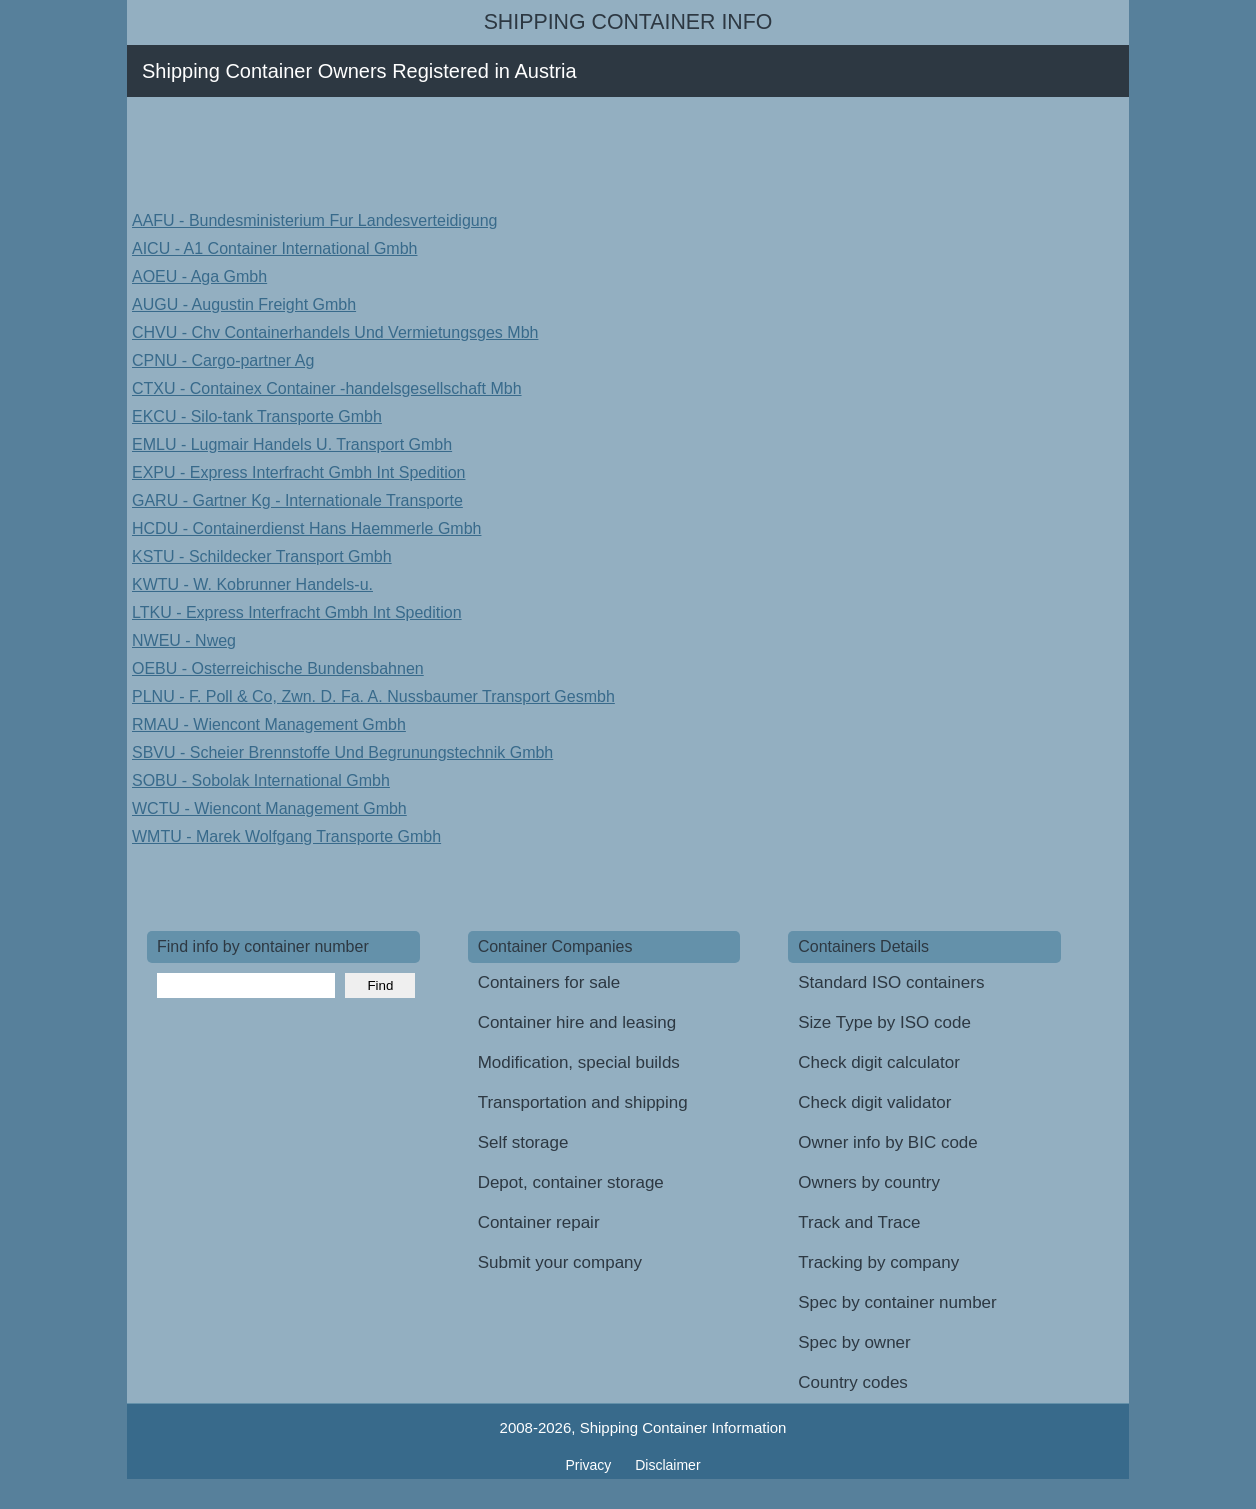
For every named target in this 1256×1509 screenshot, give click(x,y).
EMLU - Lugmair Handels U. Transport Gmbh (292, 444)
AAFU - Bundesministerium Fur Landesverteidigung (315, 220)
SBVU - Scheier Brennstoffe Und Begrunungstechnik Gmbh (342, 752)
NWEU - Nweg (184, 640)
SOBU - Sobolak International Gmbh (261, 780)
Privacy (590, 1465)
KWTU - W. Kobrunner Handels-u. (252, 584)
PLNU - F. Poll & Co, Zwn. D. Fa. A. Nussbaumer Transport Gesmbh (373, 696)
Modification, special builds (579, 1062)
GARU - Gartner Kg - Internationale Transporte (297, 500)
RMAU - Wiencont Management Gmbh (269, 724)
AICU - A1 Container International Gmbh (274, 248)
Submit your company (560, 1262)
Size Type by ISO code (884, 1022)
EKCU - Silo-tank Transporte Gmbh (257, 416)
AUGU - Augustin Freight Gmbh (244, 304)
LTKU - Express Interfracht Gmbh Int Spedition (297, 612)
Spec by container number (897, 1302)
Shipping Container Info (628, 22)
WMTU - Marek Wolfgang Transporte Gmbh (286, 836)
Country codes (853, 1382)
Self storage (523, 1142)
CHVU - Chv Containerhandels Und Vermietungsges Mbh (335, 332)
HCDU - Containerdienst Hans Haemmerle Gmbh (306, 528)
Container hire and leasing (577, 1022)
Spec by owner (854, 1342)
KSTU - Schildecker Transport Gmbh (262, 556)
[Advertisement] (511, 152)
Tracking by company (878, 1262)
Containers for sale (549, 982)
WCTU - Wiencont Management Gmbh (269, 808)
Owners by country (869, 1182)
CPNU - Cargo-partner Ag (223, 360)
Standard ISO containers (891, 982)
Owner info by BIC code (888, 1142)
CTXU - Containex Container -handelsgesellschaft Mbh (327, 388)
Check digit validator (874, 1102)
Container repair (539, 1222)
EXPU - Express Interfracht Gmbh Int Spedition (298, 472)
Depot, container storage (571, 1182)
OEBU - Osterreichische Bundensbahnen (278, 668)
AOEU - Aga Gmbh (199, 276)
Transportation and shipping (583, 1102)
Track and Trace (859, 1222)
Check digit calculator (879, 1062)
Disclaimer (667, 1465)
